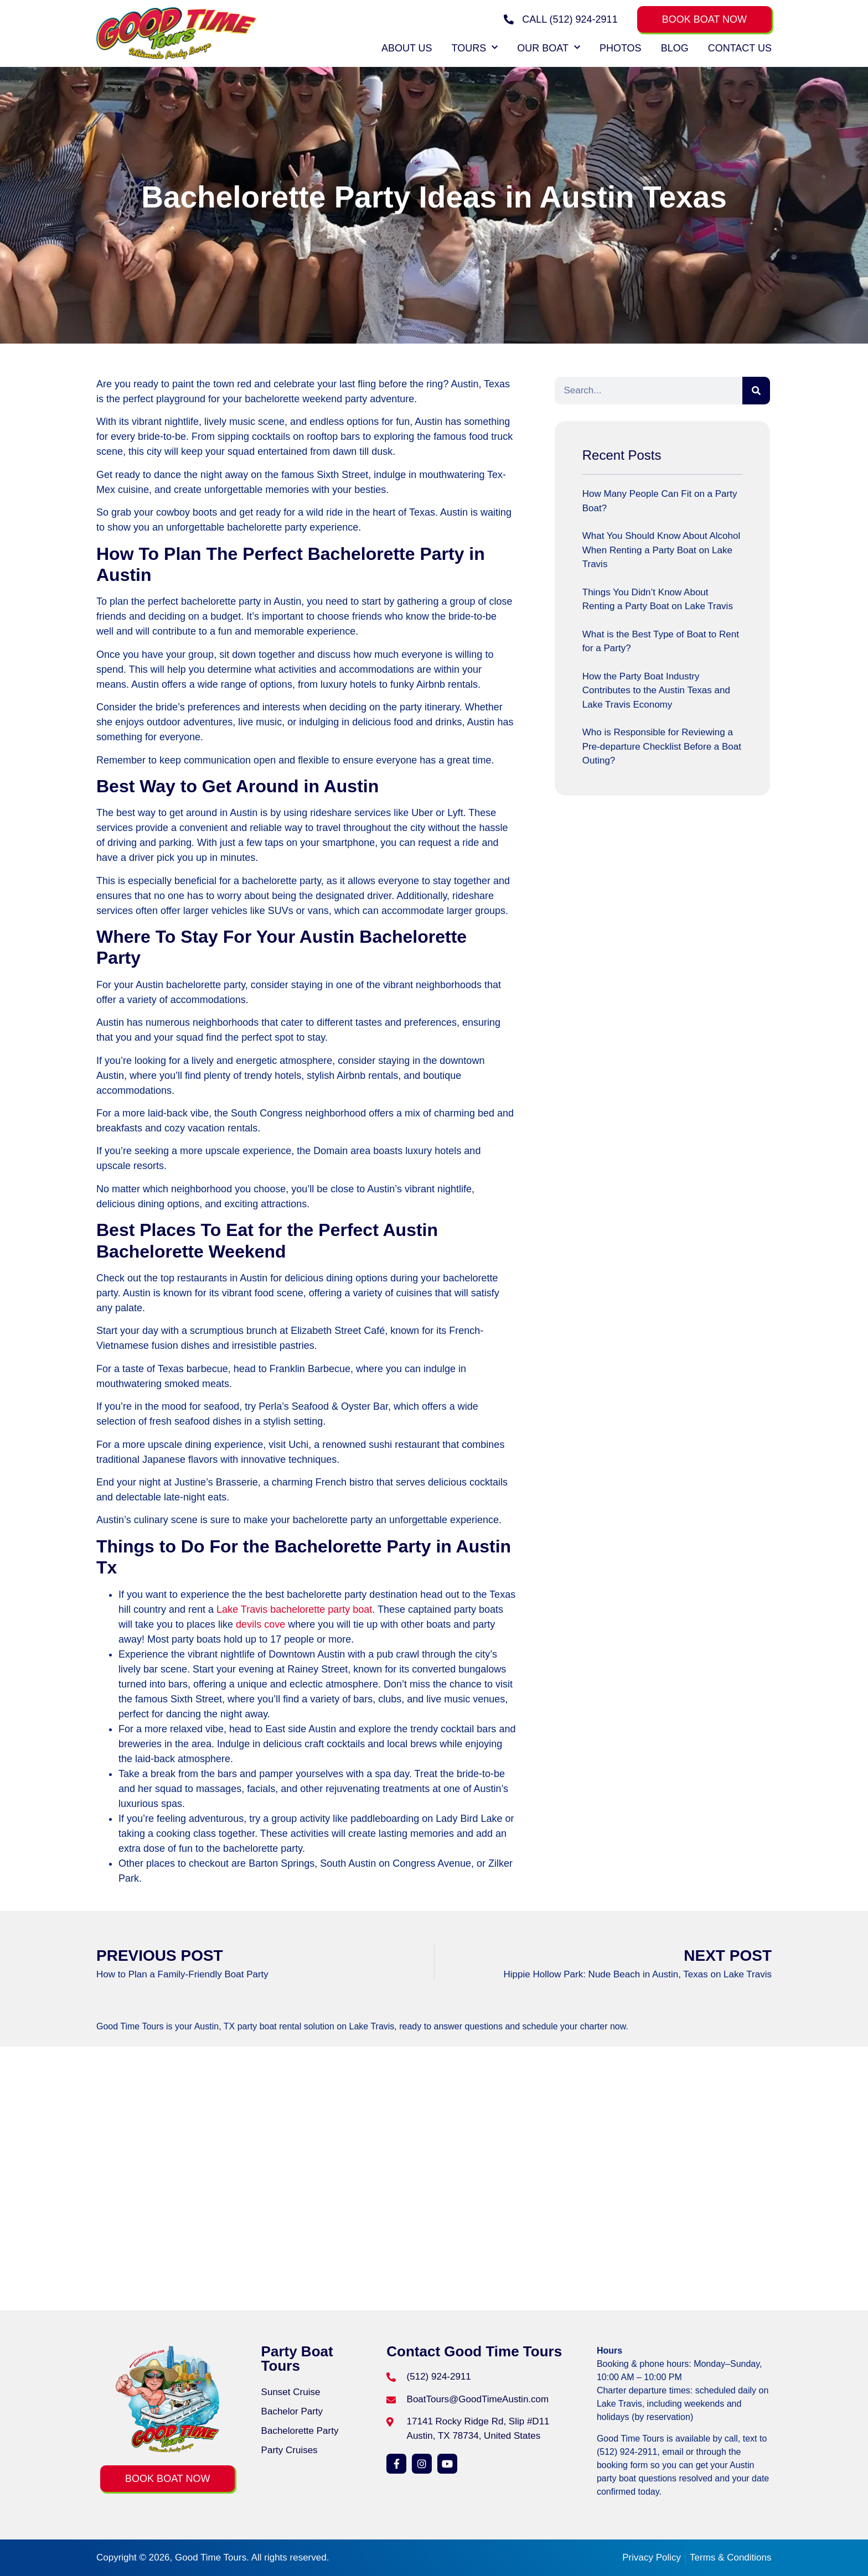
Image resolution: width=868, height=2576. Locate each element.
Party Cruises (289, 2450)
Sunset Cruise (291, 2392)
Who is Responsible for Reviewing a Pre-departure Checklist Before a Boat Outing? (661, 746)
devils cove (260, 1624)
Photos (621, 48)
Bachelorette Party (300, 2431)
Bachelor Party (292, 2411)
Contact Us (740, 48)
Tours (475, 48)
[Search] (756, 390)
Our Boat (548, 48)
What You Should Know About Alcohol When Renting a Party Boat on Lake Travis (661, 550)
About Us (406, 48)
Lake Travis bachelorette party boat (294, 1609)
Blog (675, 48)
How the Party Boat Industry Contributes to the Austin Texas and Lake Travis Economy (656, 690)
